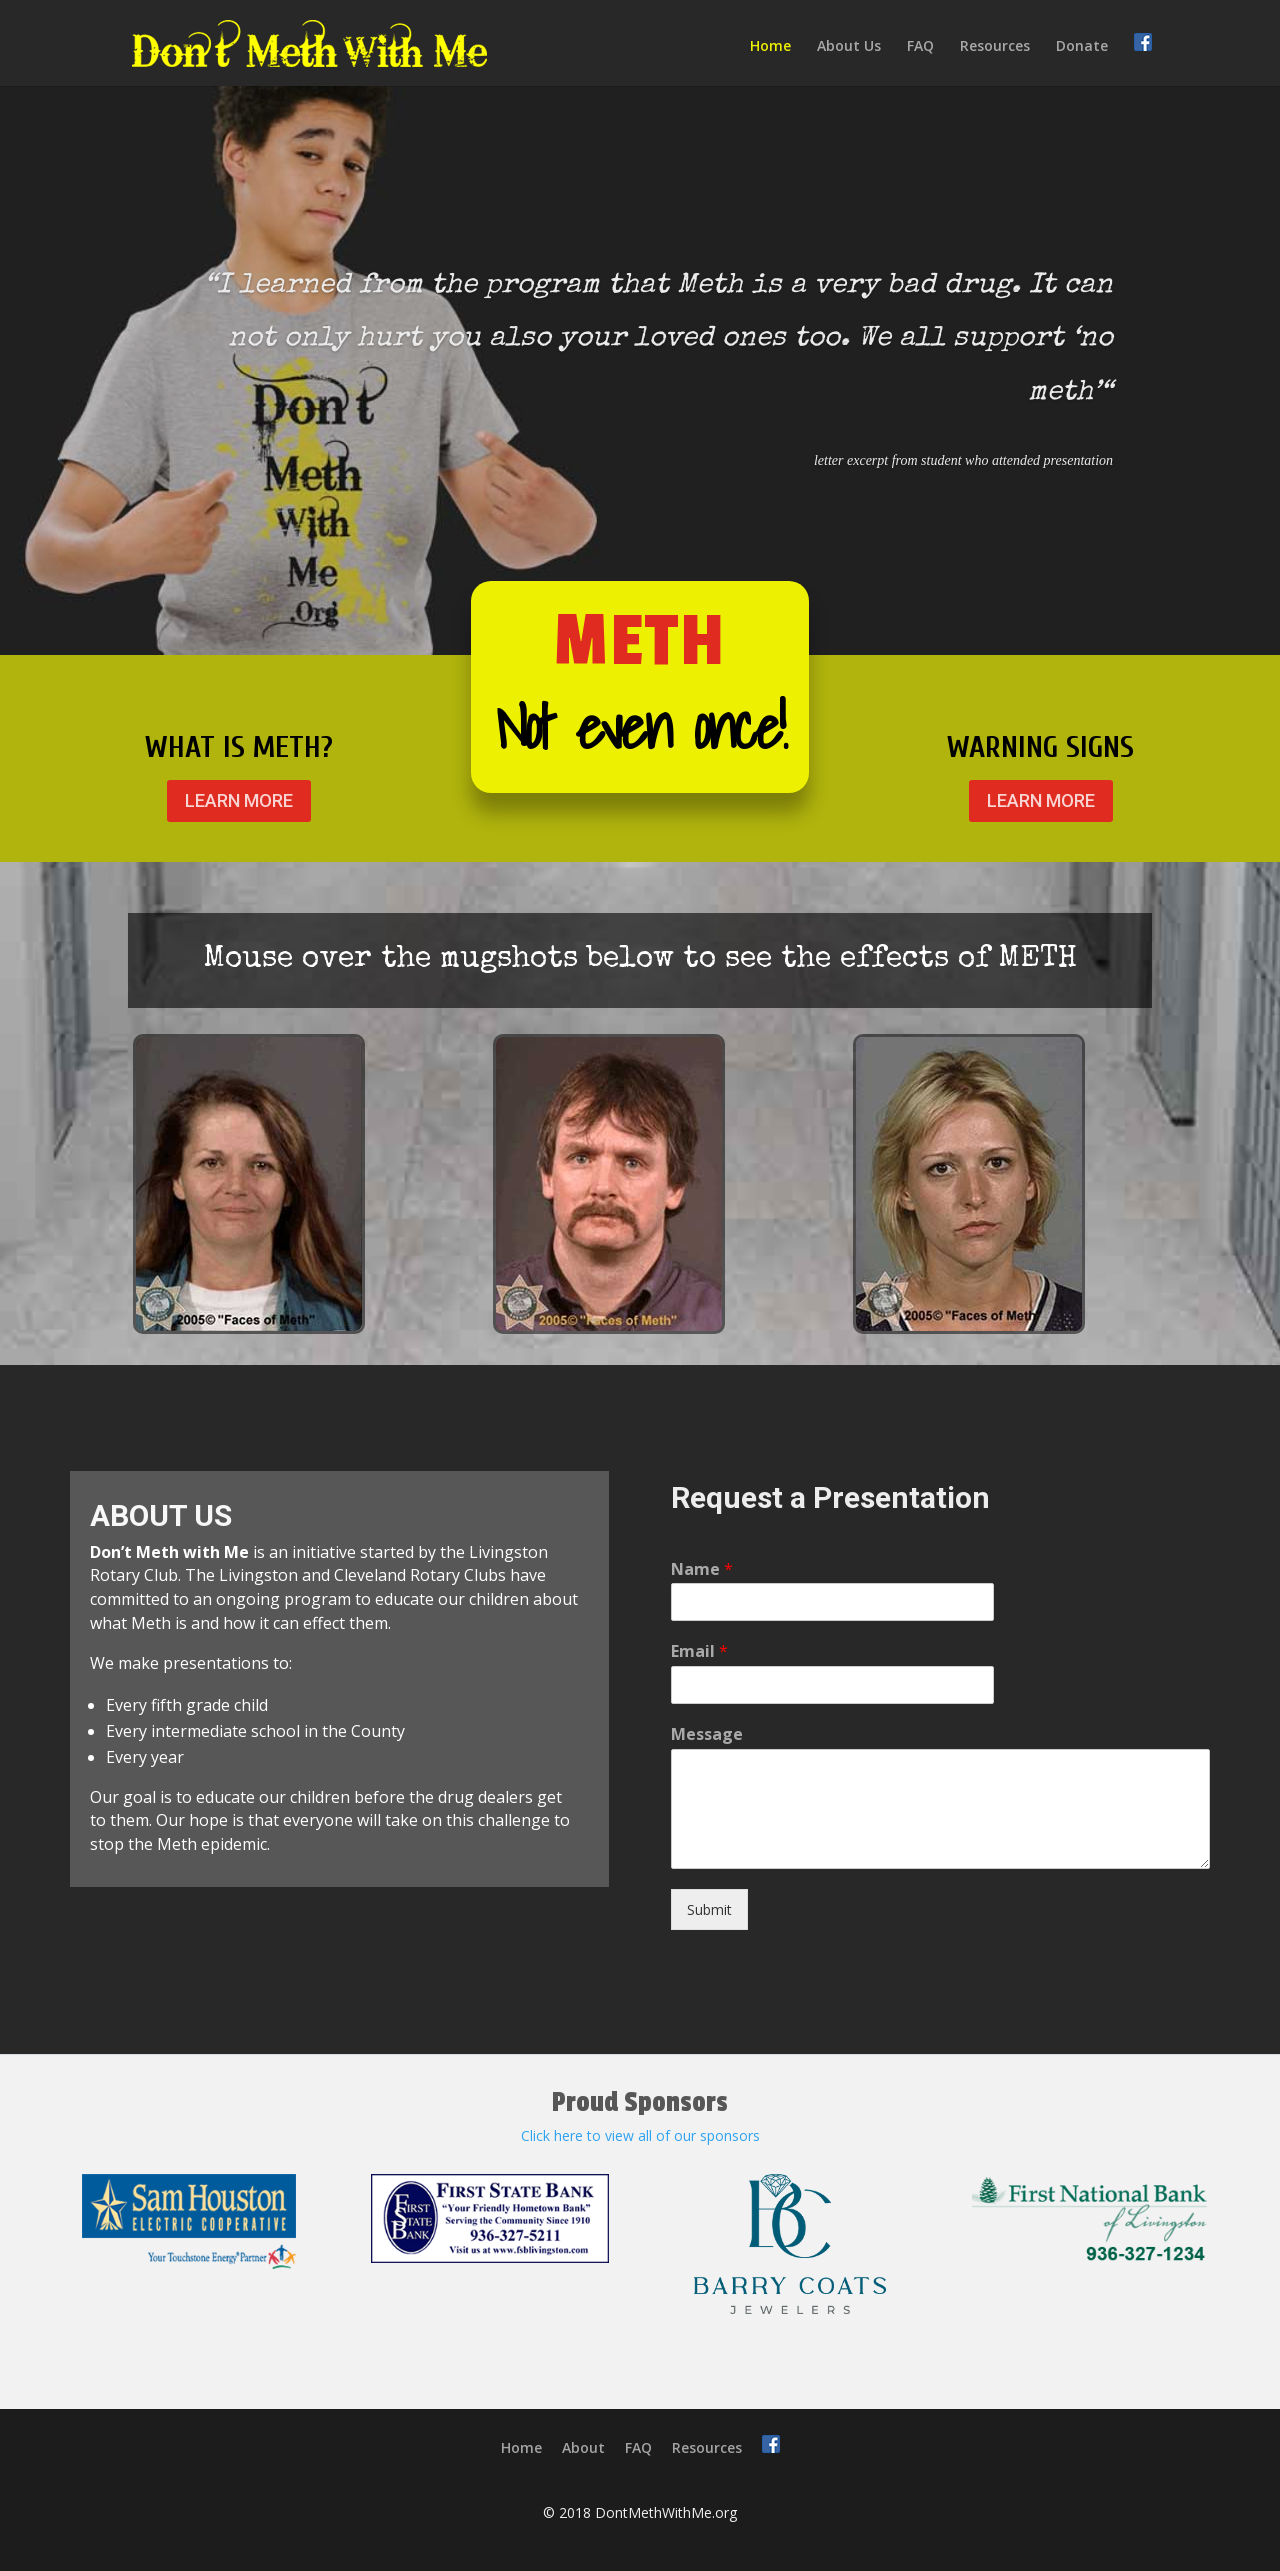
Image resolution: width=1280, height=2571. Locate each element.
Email (699, 1651)
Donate (1082, 47)
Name (702, 1569)
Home (770, 47)
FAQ (920, 47)
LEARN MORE (239, 800)
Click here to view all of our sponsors (640, 2135)
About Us (849, 47)
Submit (709, 1909)
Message (707, 1734)
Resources (995, 47)
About (583, 2447)
